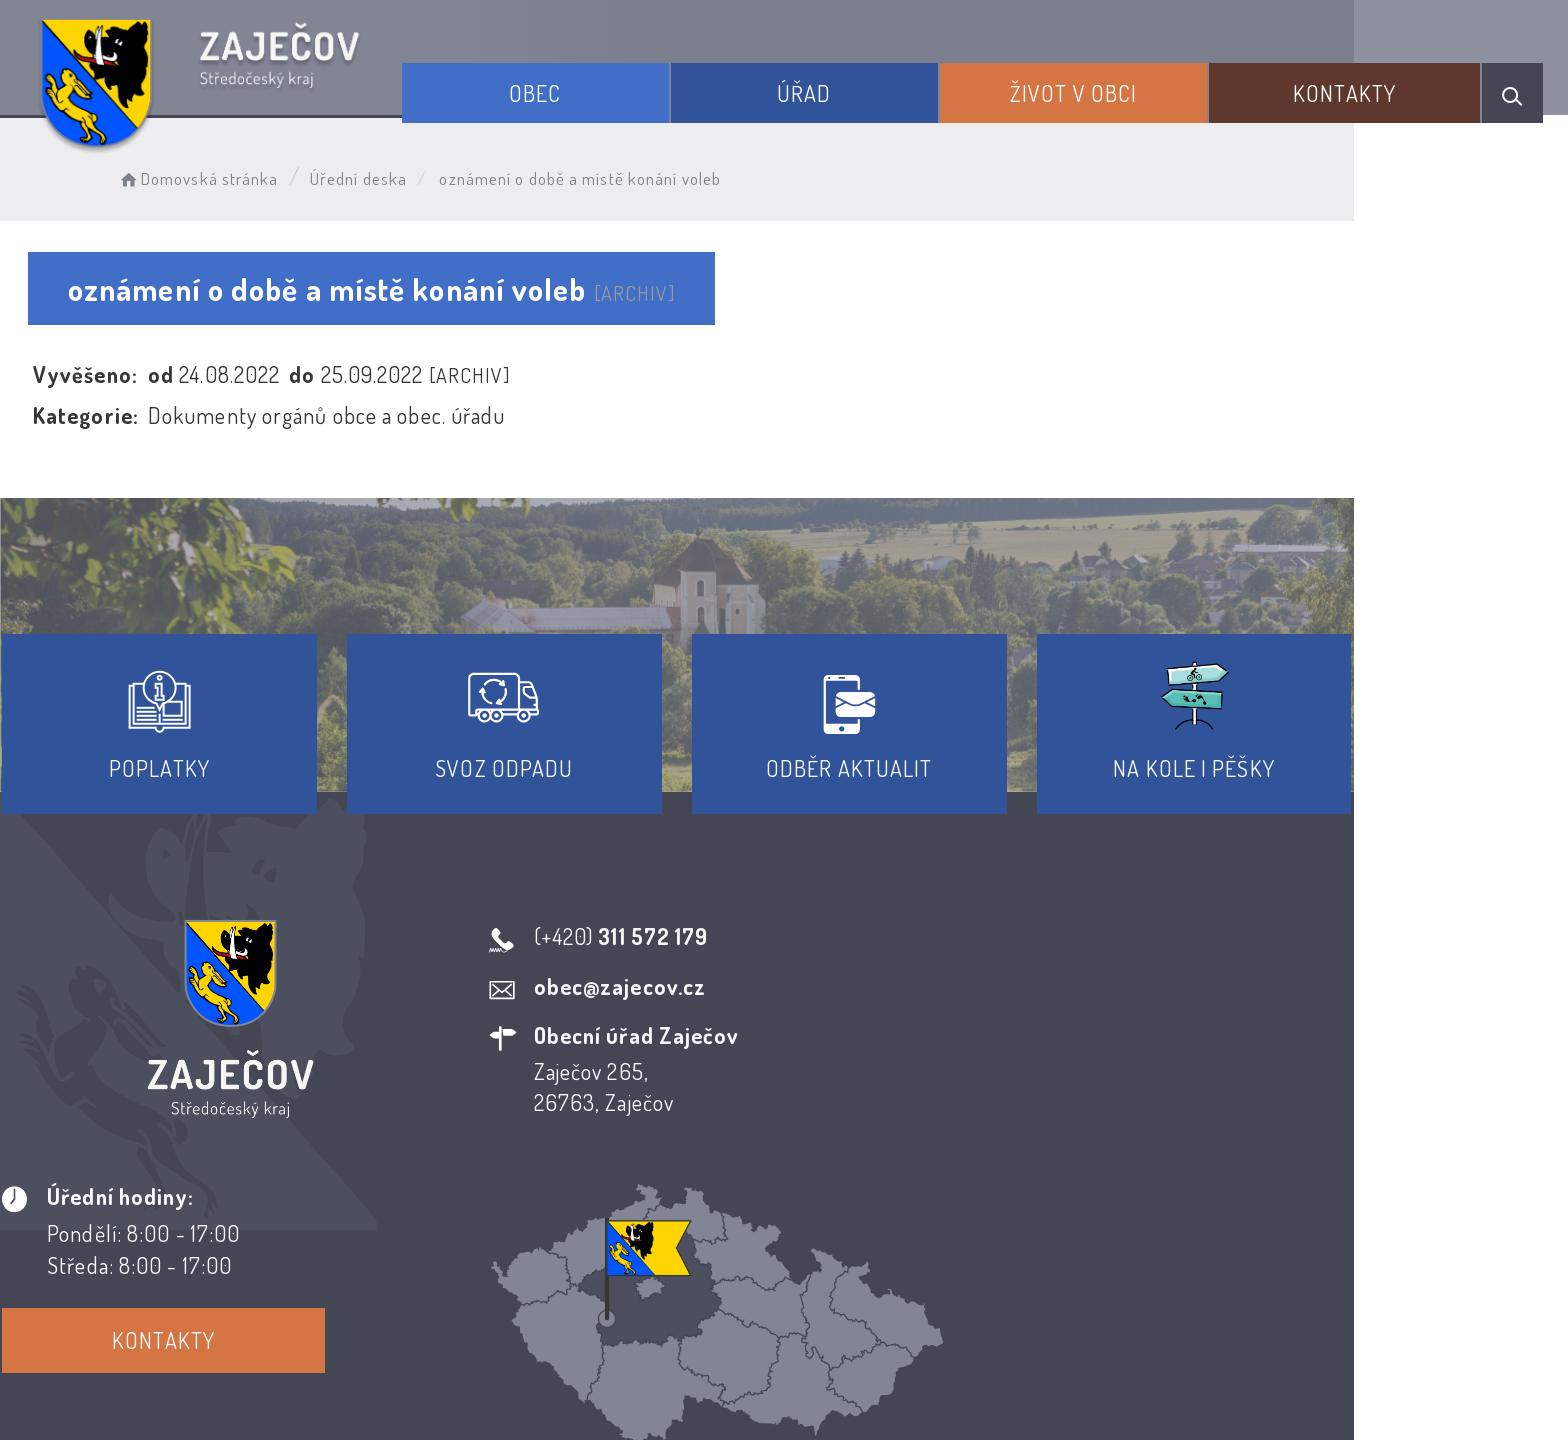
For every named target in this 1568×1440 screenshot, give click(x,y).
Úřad (848, 88)
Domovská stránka (245, 175)
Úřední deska (406, 175)
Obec (595, 88)
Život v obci (1102, 88)
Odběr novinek (858, 1258)
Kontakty (1358, 88)
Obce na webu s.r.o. (1060, 1356)
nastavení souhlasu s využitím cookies (1192, 1388)
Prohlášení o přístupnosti (637, 1258)
